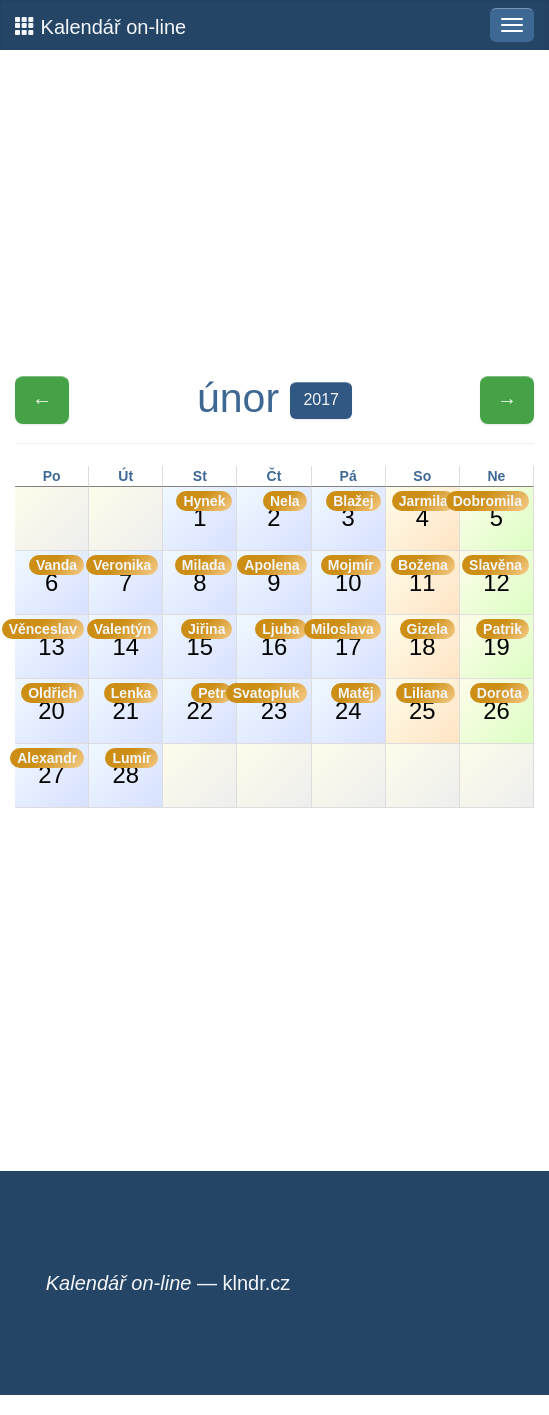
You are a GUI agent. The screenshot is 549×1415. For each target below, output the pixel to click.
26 (499, 703)
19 (502, 639)
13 (49, 639)
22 (210, 703)
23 (271, 703)
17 (346, 639)
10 (351, 575)
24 (356, 703)
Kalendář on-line (100, 26)
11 (423, 575)
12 (495, 575)
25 (425, 703)
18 (427, 639)
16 (280, 639)
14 (123, 639)
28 (131, 768)
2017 (321, 399)
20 (52, 703)
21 (131, 703)
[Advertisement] (274, 213)
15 (206, 639)
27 (49, 768)
